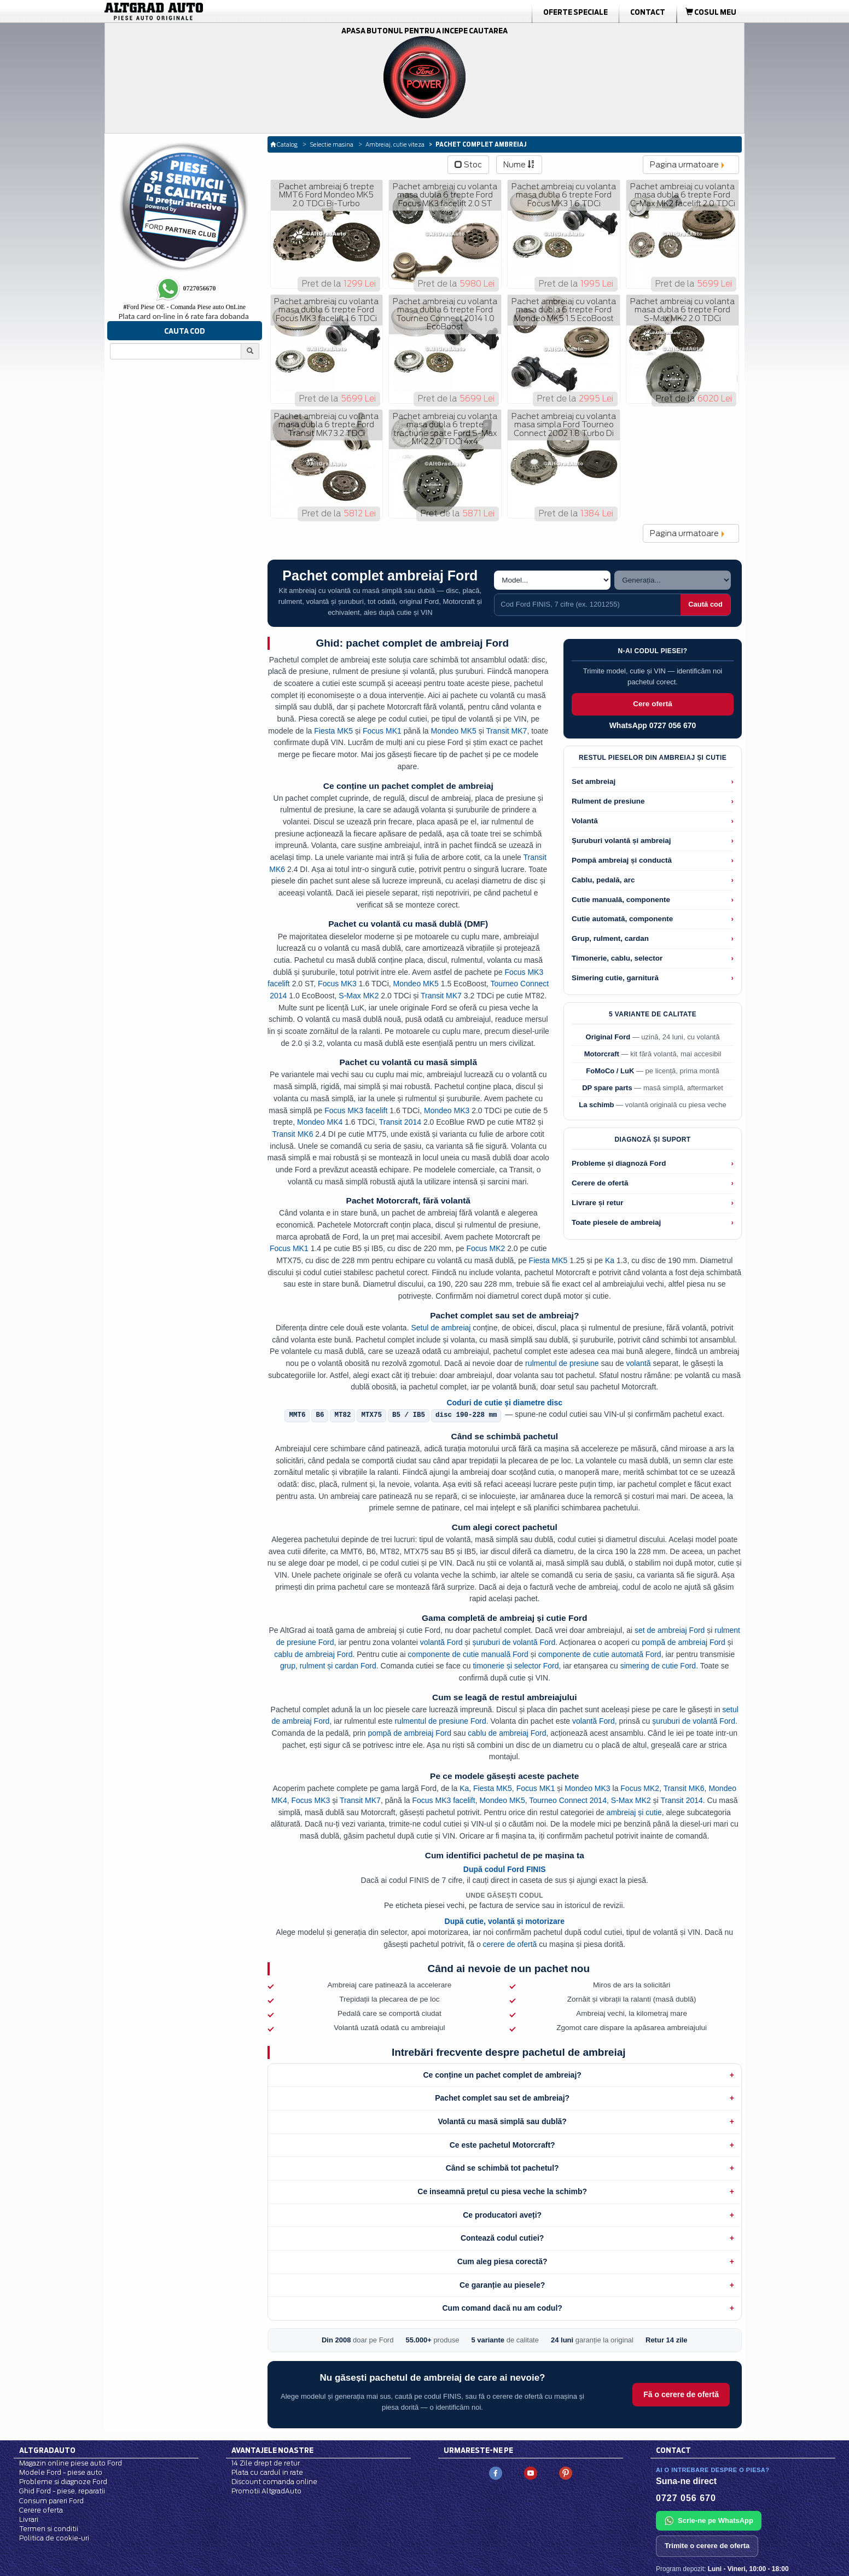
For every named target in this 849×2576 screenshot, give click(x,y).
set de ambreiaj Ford (670, 1630)
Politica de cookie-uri (54, 2538)
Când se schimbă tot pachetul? (502, 2168)
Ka (609, 1260)
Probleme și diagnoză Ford (619, 1163)
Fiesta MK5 (333, 730)
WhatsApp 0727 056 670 (652, 725)
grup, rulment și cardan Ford (328, 1665)
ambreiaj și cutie (634, 1812)
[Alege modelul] (552, 580)
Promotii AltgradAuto (266, 2491)
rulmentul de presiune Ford (440, 1721)
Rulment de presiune (608, 801)
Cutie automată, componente (622, 919)
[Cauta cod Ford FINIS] (588, 604)
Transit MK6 (292, 1134)
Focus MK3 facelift (355, 1110)
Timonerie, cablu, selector (617, 958)
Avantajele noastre (272, 2450)
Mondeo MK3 (446, 1110)
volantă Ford (441, 1642)
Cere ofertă (652, 704)
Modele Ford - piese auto (60, 2472)
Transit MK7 (506, 730)
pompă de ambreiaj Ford (683, 1642)
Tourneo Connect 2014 (568, 1800)
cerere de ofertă (510, 1944)
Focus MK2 (485, 1248)
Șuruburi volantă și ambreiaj (621, 840)
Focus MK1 (382, 730)
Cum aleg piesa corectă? (502, 2261)
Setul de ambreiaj (440, 1327)
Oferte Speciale (575, 12)
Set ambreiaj (593, 781)
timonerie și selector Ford (516, 1665)
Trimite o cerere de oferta (707, 2546)
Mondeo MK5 (453, 730)
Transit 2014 (400, 1122)
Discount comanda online (274, 2482)
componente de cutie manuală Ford (468, 1654)
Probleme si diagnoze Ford (63, 2482)
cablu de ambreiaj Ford (313, 1654)
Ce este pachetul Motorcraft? (502, 2145)
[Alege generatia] (672, 580)
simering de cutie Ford (658, 1665)
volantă (638, 1363)
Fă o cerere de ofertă (681, 2394)
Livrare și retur (598, 1203)
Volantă (585, 821)
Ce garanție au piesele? (502, 2285)
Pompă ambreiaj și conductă (622, 860)
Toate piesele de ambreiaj (616, 1222)
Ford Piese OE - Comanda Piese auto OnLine (184, 307)
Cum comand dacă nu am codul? (502, 2308)
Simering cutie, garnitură (615, 978)
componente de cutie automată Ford (599, 1654)
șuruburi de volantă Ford (513, 1642)
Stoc (468, 164)
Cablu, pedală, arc (603, 880)
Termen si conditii (48, 2529)
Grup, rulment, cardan (610, 938)
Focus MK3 (337, 983)
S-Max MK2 (359, 995)
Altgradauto (47, 2450)
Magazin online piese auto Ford (70, 2463)
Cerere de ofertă (600, 1183)
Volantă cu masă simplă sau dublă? (502, 2121)
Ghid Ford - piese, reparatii (62, 2491)
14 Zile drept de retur (265, 2463)
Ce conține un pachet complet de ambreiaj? (502, 2075)
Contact (647, 12)
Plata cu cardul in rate (267, 2472)
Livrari (28, 2519)
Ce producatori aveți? (502, 2215)
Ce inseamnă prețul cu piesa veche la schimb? (502, 2191)
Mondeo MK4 (319, 1122)
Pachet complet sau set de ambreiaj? (502, 2098)
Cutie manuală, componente (621, 900)
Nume (519, 164)
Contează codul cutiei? (502, 2238)
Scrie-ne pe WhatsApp (708, 2521)
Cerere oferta (41, 2510)
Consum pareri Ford (51, 2501)
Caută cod (705, 604)
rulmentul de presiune (562, 1363)
